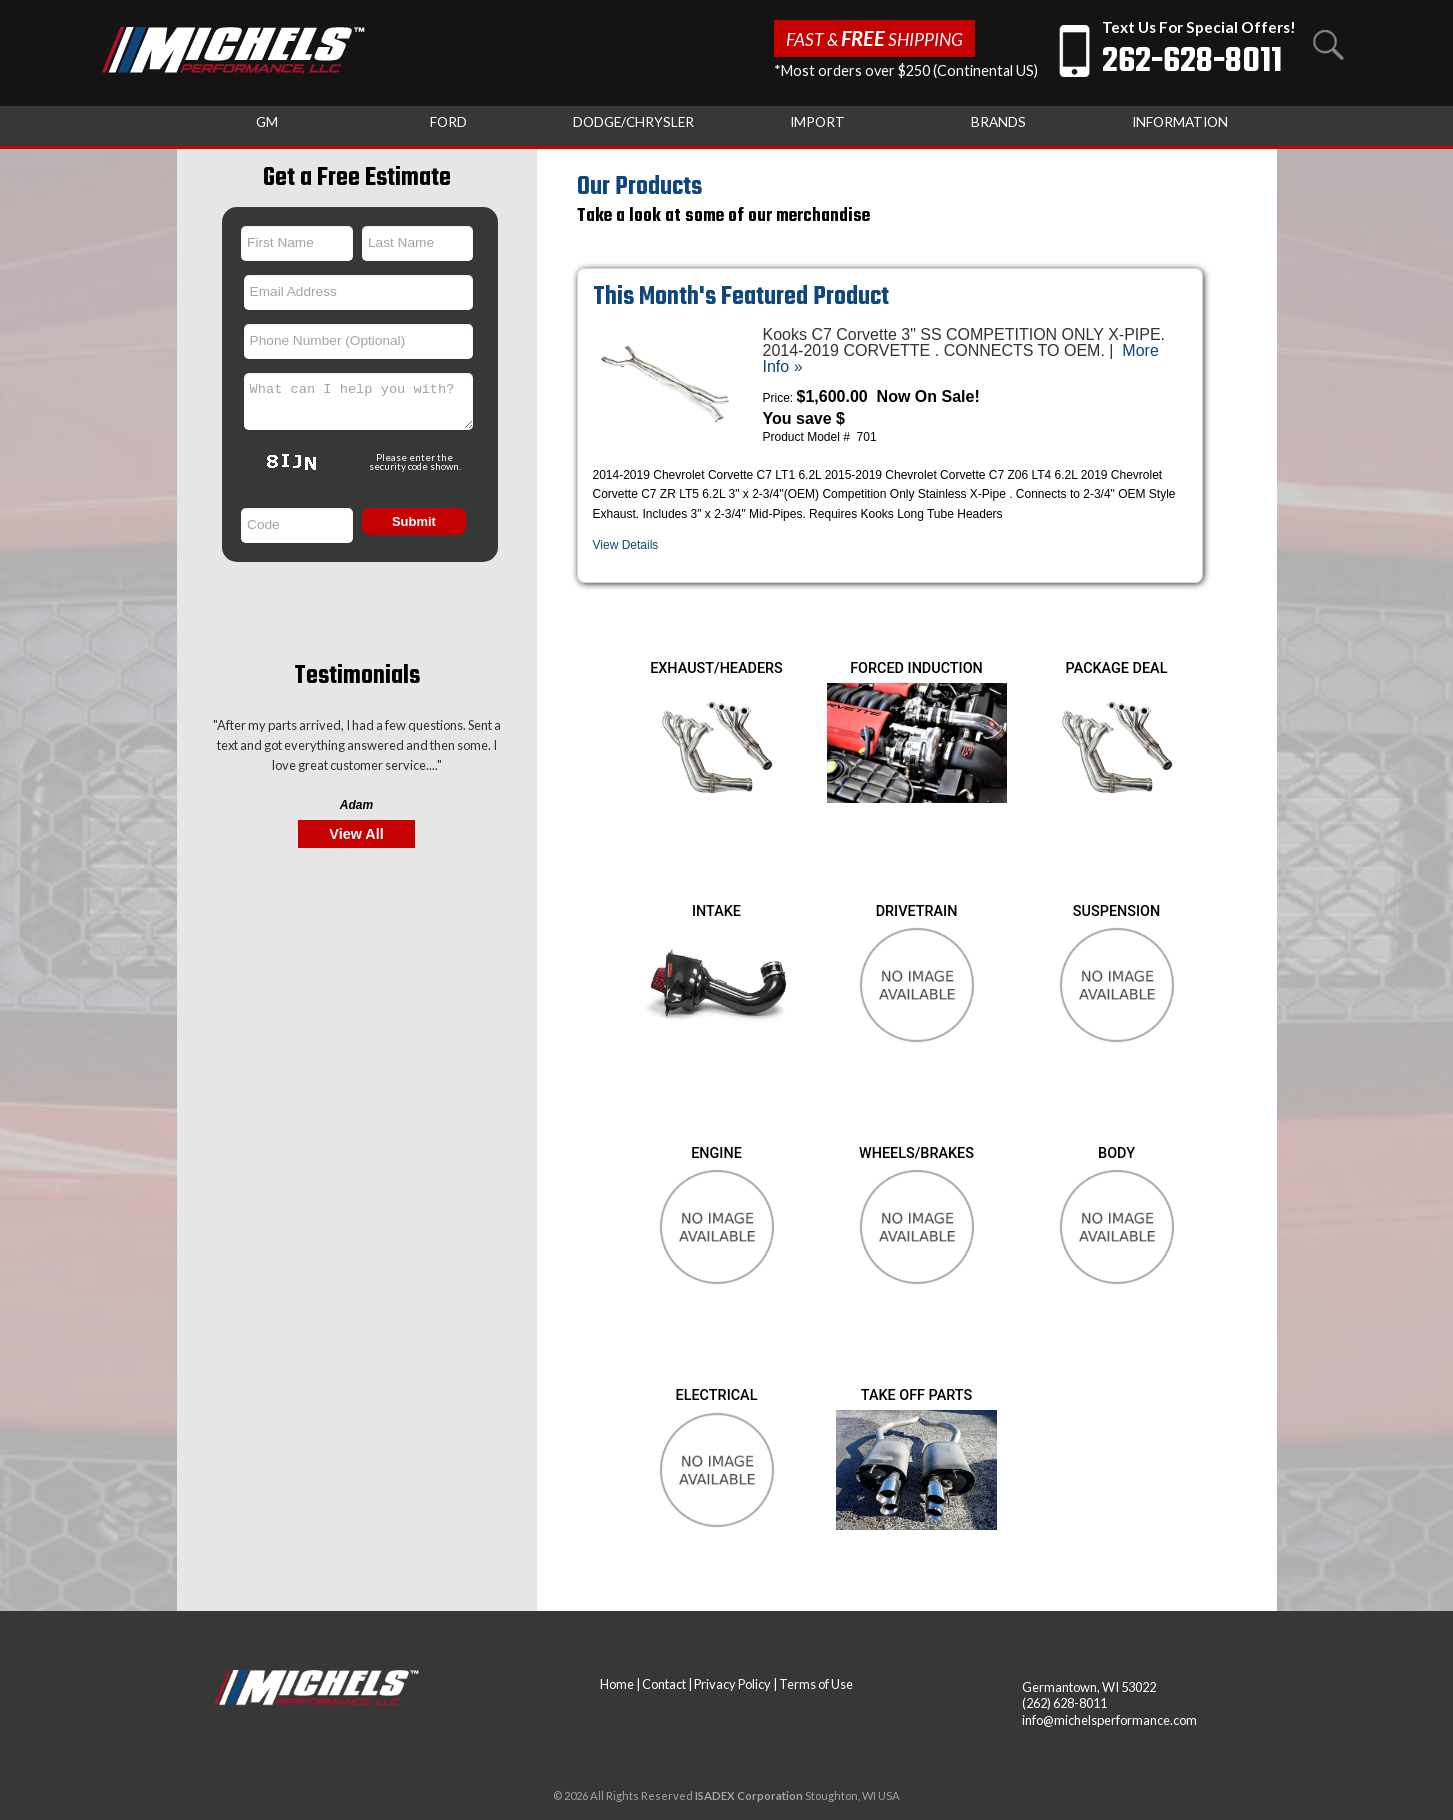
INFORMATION (1180, 122)
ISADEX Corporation (749, 1795)
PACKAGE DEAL (1117, 668)
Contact (664, 1684)
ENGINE (716, 1153)
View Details (626, 545)
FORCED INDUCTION (916, 668)
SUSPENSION (1116, 911)
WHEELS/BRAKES (916, 1153)
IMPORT (817, 122)
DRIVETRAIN (917, 911)
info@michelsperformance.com (1109, 1720)
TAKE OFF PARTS (916, 1395)
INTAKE (716, 911)
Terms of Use (816, 1684)
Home (617, 1684)
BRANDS (998, 122)
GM (267, 122)
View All (356, 834)
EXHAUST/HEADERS (716, 668)
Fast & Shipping (874, 38)
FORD (448, 122)
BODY (1116, 1153)
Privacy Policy (732, 1684)
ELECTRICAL (717, 1395)
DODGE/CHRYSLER (633, 122)
